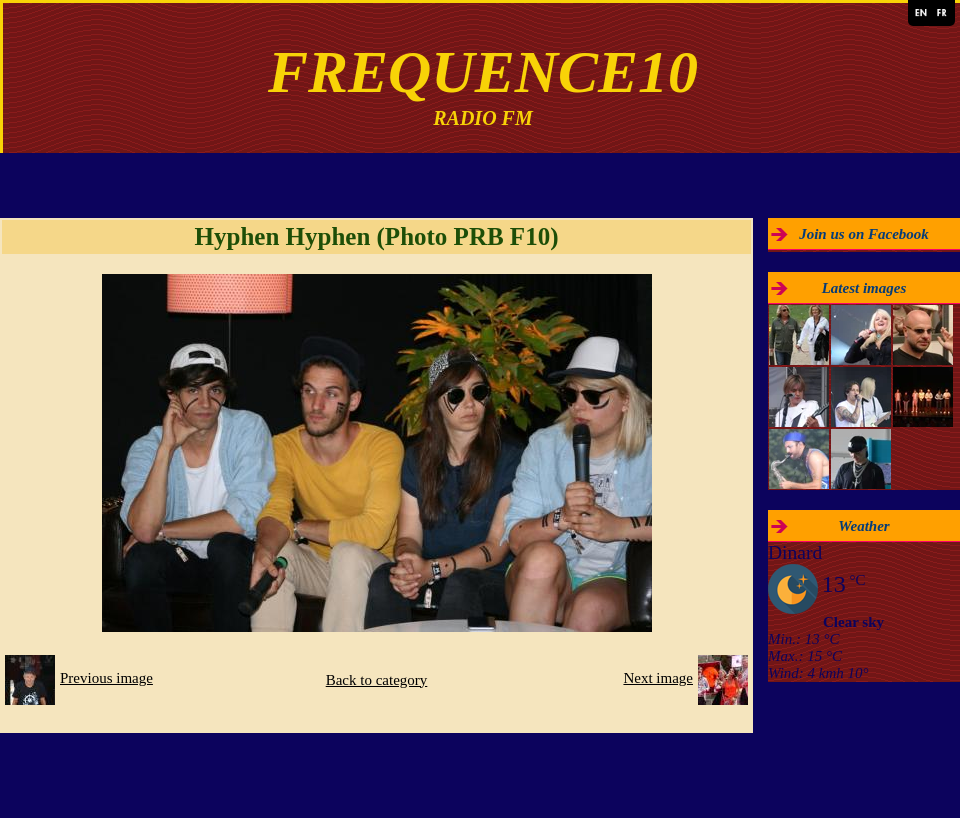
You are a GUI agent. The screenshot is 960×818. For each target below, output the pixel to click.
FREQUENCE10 (483, 72)
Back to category (377, 680)
